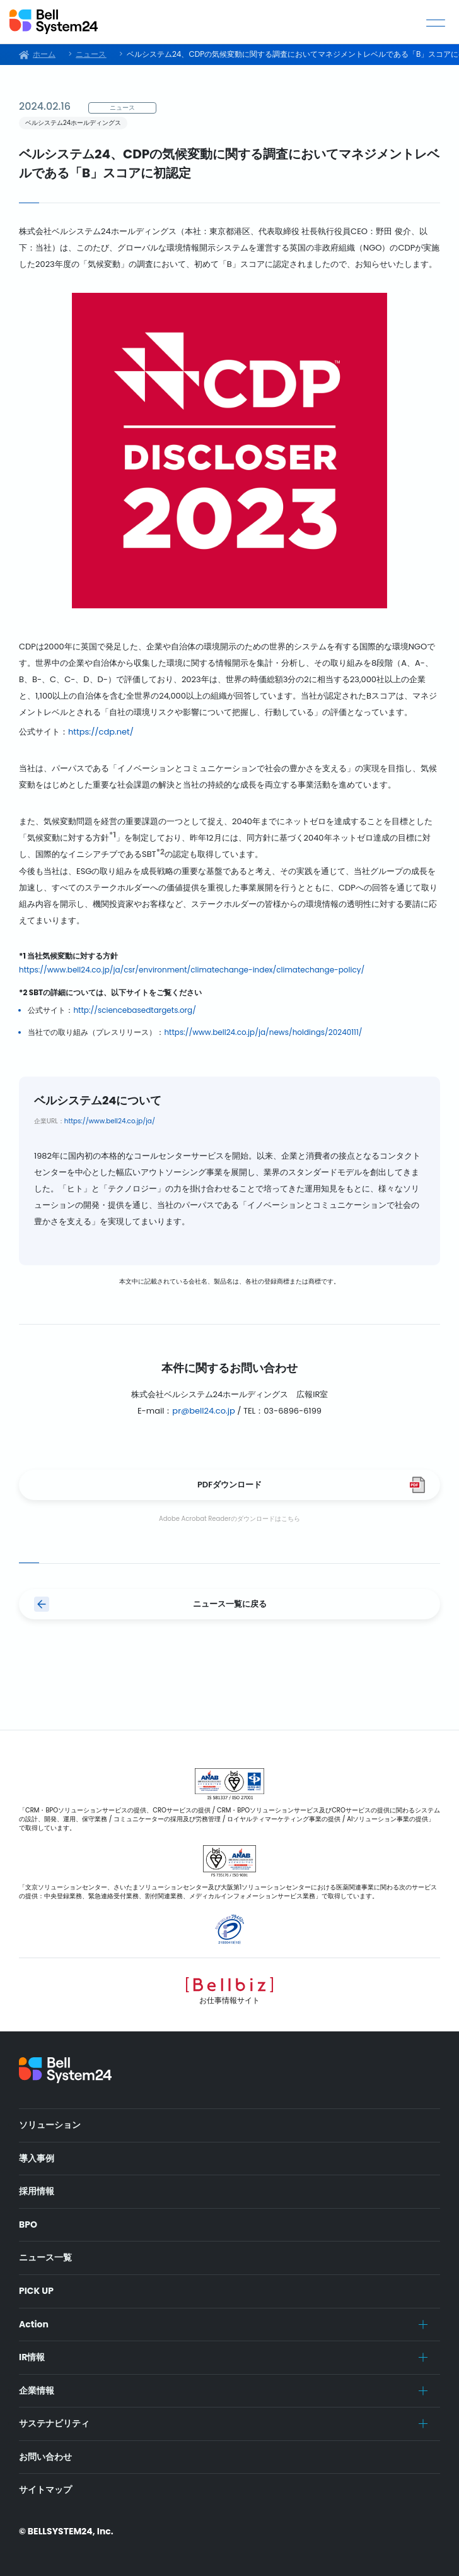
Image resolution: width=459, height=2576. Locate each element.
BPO (28, 2224)
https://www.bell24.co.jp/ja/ (109, 1121)
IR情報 (32, 2357)
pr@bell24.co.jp (203, 1411)
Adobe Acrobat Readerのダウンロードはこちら (229, 1518)
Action (34, 2324)
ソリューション (50, 2124)
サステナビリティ (54, 2423)
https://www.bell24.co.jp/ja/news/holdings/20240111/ (263, 1032)
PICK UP (36, 2290)
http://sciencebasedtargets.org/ (134, 1010)
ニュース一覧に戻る (230, 1604)
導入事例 (36, 2158)
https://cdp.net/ (101, 732)
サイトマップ (45, 2489)
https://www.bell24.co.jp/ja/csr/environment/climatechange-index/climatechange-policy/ (191, 969)
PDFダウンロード (229, 1485)
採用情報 (36, 2191)
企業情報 (36, 2390)
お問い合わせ (45, 2456)
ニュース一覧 (45, 2257)
